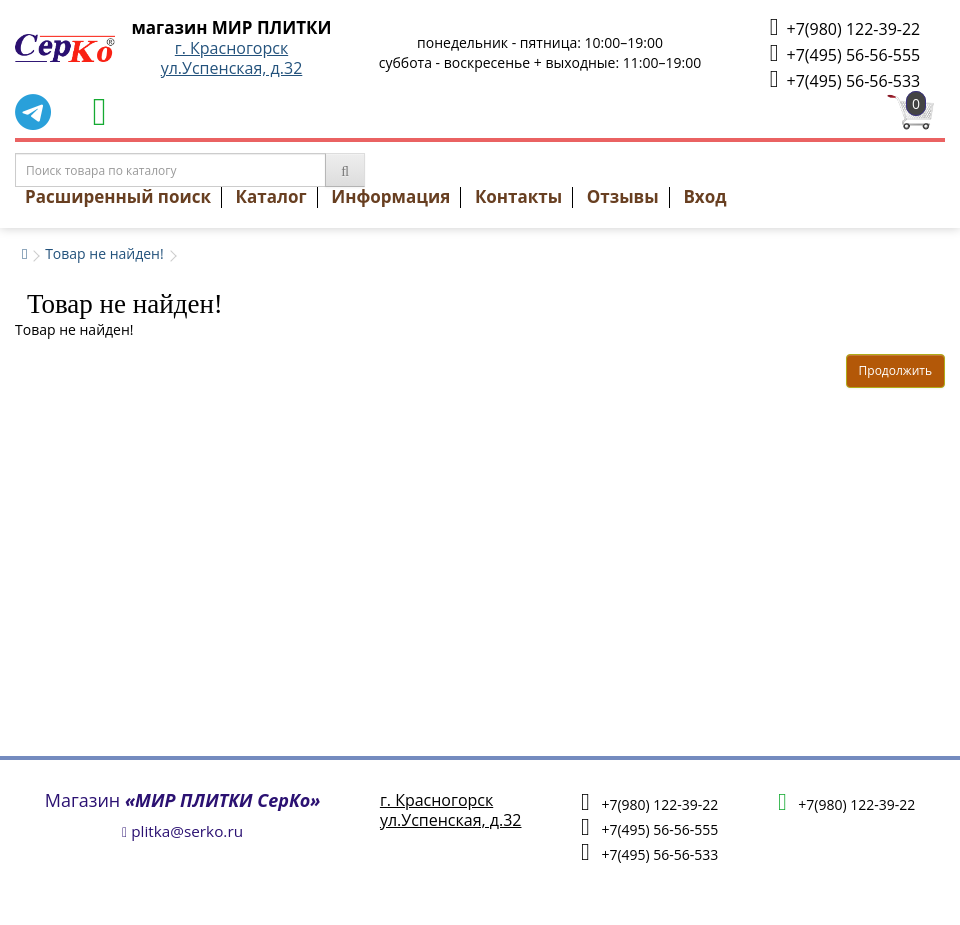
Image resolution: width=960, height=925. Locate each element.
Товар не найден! (104, 253)
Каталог (271, 196)
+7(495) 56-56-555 (845, 53)
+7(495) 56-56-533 (845, 79)
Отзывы (623, 196)
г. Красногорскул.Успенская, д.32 (232, 58)
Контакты (518, 196)
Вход (704, 196)
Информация (390, 196)
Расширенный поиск (118, 196)
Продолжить (895, 370)
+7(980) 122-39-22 (845, 27)
